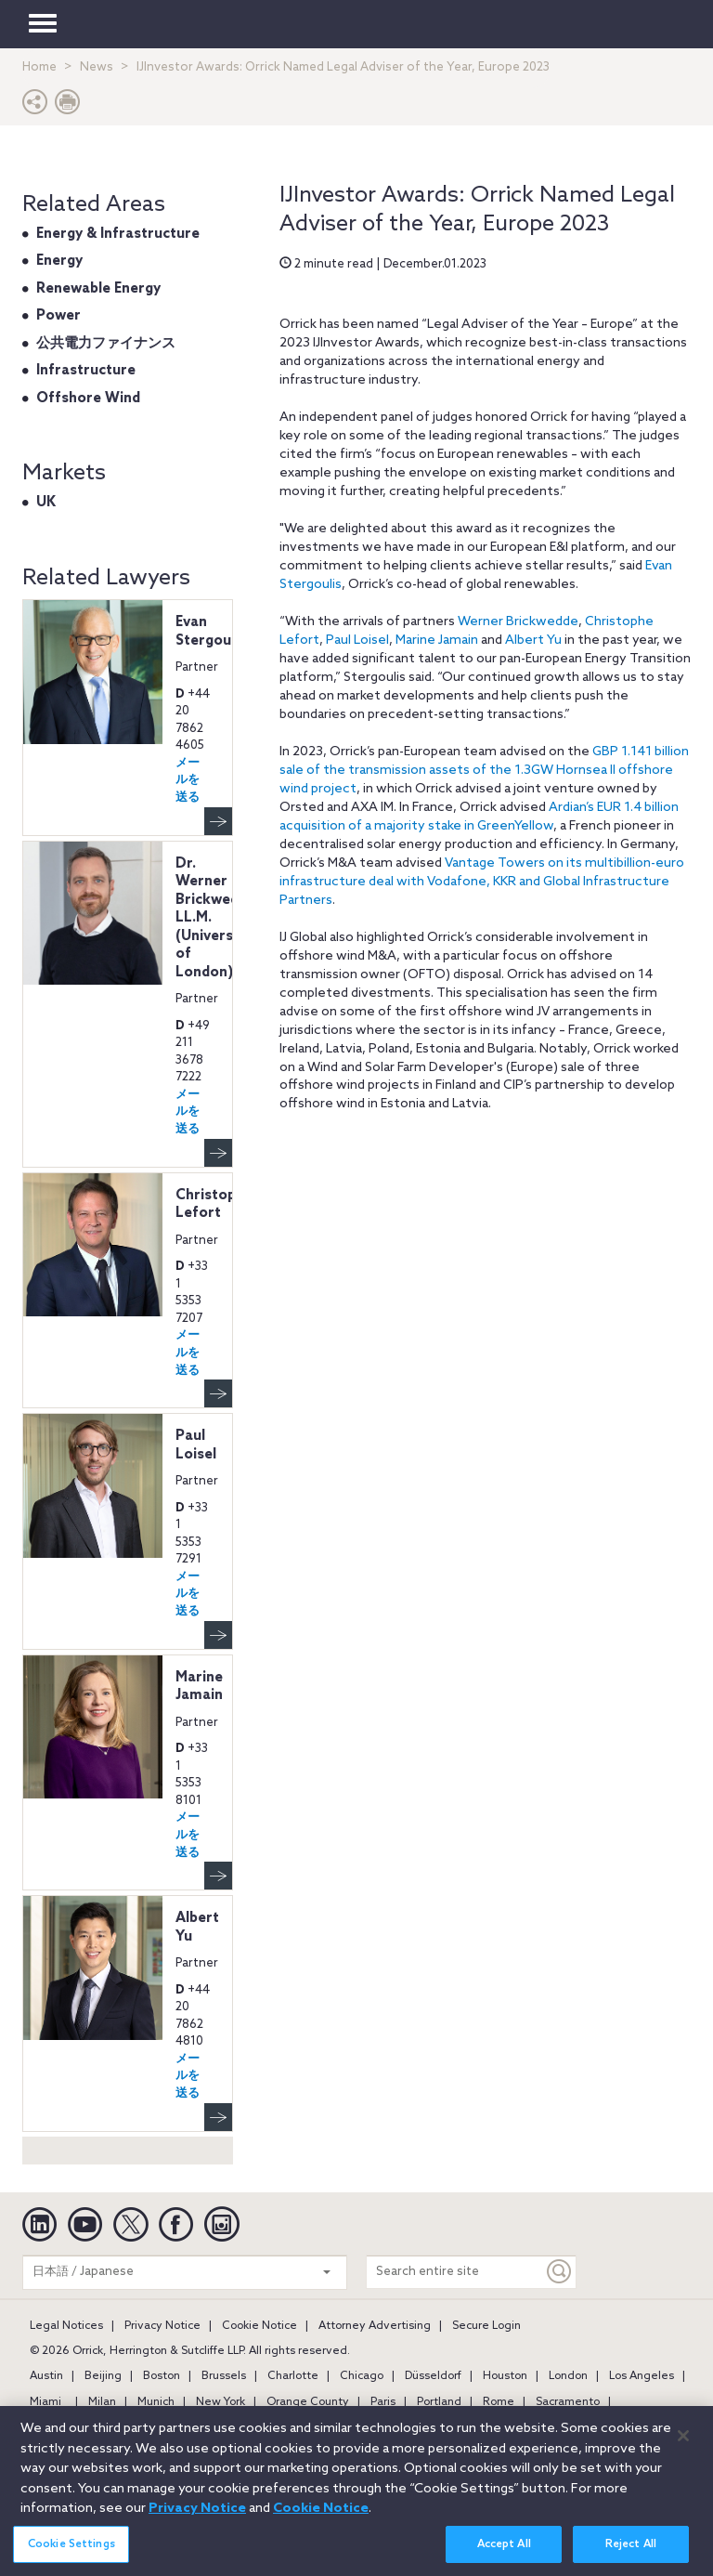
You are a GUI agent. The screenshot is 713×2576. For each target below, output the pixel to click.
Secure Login (486, 2326)
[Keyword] (560, 2272)
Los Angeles (641, 2376)
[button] (35, 106)
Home (39, 67)
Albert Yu (533, 640)
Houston (505, 2376)
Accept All (504, 2553)
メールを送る (187, 780)
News (96, 67)
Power (58, 315)
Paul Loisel (357, 640)
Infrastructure (86, 370)
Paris (382, 2402)
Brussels (223, 2376)
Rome (498, 2402)
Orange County (307, 2402)
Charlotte (292, 2376)
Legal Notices (66, 2326)
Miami (45, 2402)
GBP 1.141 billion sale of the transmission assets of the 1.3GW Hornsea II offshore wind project (484, 770)
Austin (46, 2376)
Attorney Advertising (374, 2326)
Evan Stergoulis (210, 631)
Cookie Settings (71, 2553)
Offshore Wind (88, 398)
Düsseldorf (433, 2376)
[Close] (683, 2446)
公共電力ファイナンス (105, 343)
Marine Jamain (436, 640)
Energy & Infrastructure (118, 234)
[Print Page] (68, 106)
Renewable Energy (98, 289)
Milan (102, 2402)
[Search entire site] (455, 2272)
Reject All (630, 2553)
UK (46, 502)
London (568, 2376)
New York (220, 2402)
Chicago (361, 2376)
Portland (439, 2402)
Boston (161, 2376)
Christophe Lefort (214, 1205)
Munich (156, 2402)
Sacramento (568, 2402)
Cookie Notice (259, 2326)
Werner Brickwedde (518, 622)
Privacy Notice (162, 2326)
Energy (59, 261)
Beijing (103, 2376)
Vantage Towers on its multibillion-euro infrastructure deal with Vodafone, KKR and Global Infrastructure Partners (481, 882)
